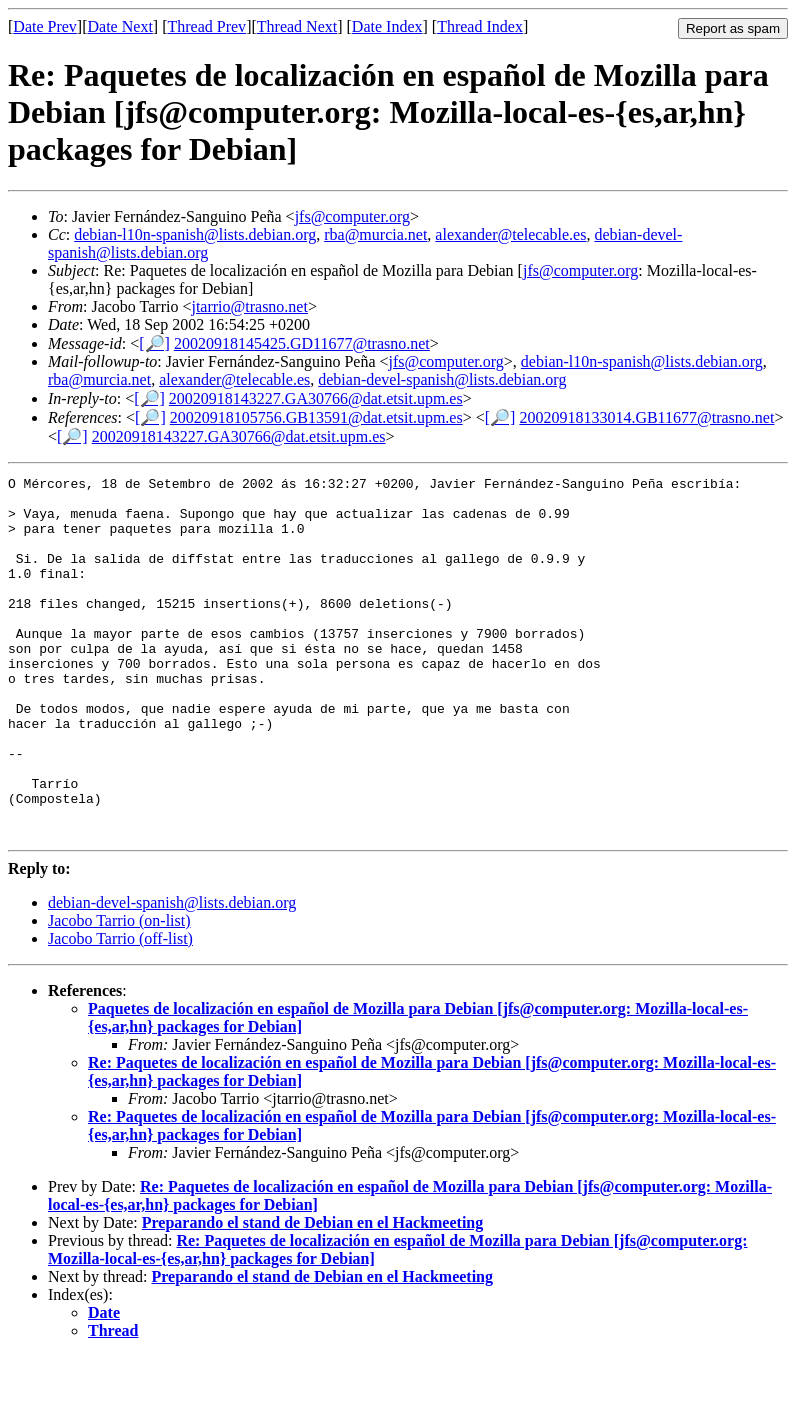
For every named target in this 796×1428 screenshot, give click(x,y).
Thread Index (480, 26)
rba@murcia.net (375, 234)
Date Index (387, 26)
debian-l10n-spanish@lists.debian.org (195, 234)
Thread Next (297, 26)
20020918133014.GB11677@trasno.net (646, 417)
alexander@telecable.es (510, 234)
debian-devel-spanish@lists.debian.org (442, 379)
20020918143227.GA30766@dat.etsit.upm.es (316, 398)
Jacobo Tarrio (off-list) (120, 1010)
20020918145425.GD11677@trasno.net (302, 343)
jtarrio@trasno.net (249, 306)
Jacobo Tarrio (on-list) (119, 992)
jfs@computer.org (352, 216)
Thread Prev (206, 26)
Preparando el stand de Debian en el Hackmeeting (312, 1294)
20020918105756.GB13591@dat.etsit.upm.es (316, 417)
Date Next (120, 26)
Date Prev (45, 26)
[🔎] (154, 343)
